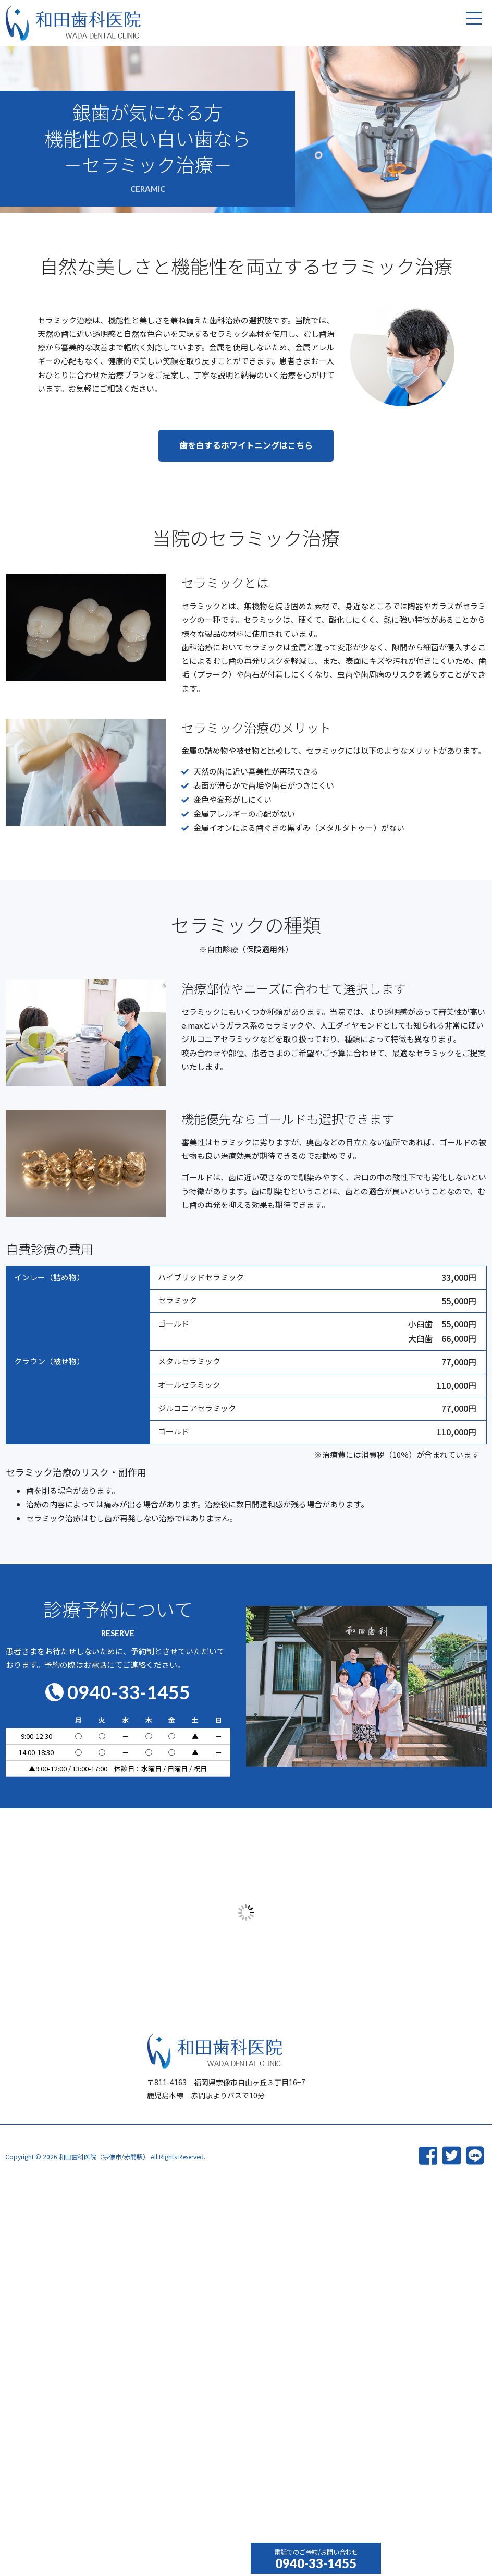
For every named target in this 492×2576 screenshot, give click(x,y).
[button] (246, 460)
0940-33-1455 (315, 2563)
